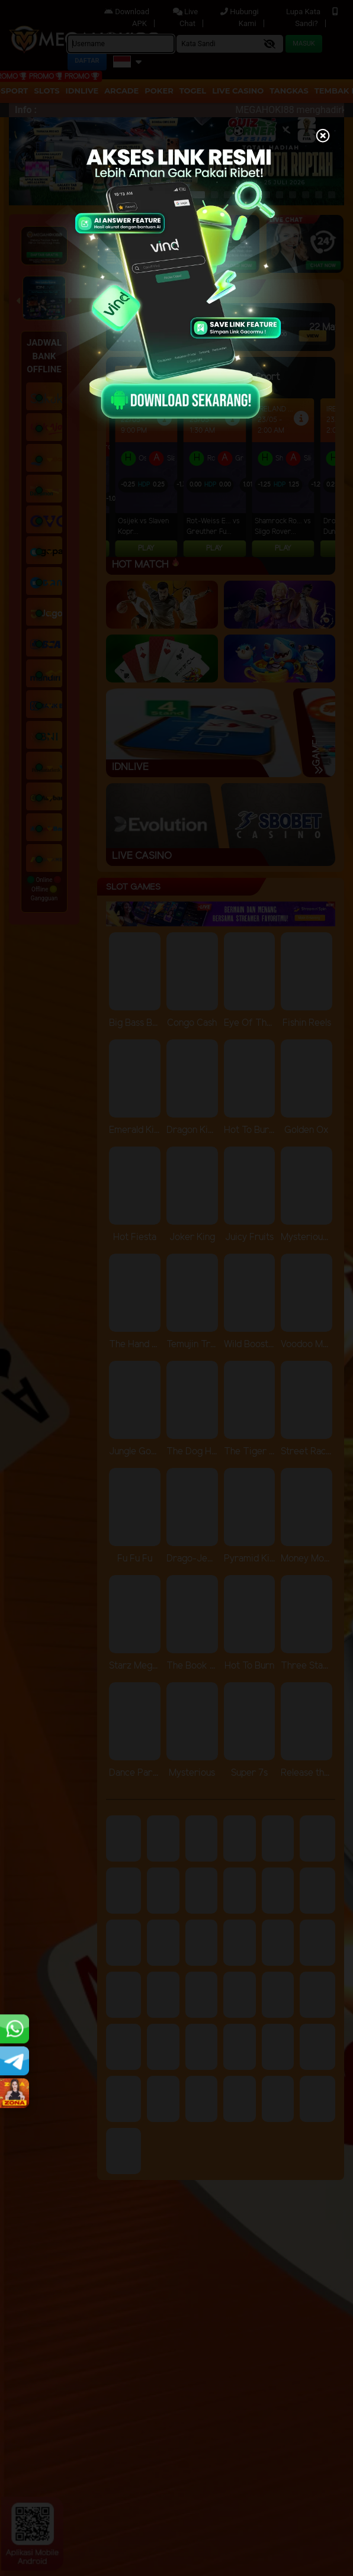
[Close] (323, 137)
